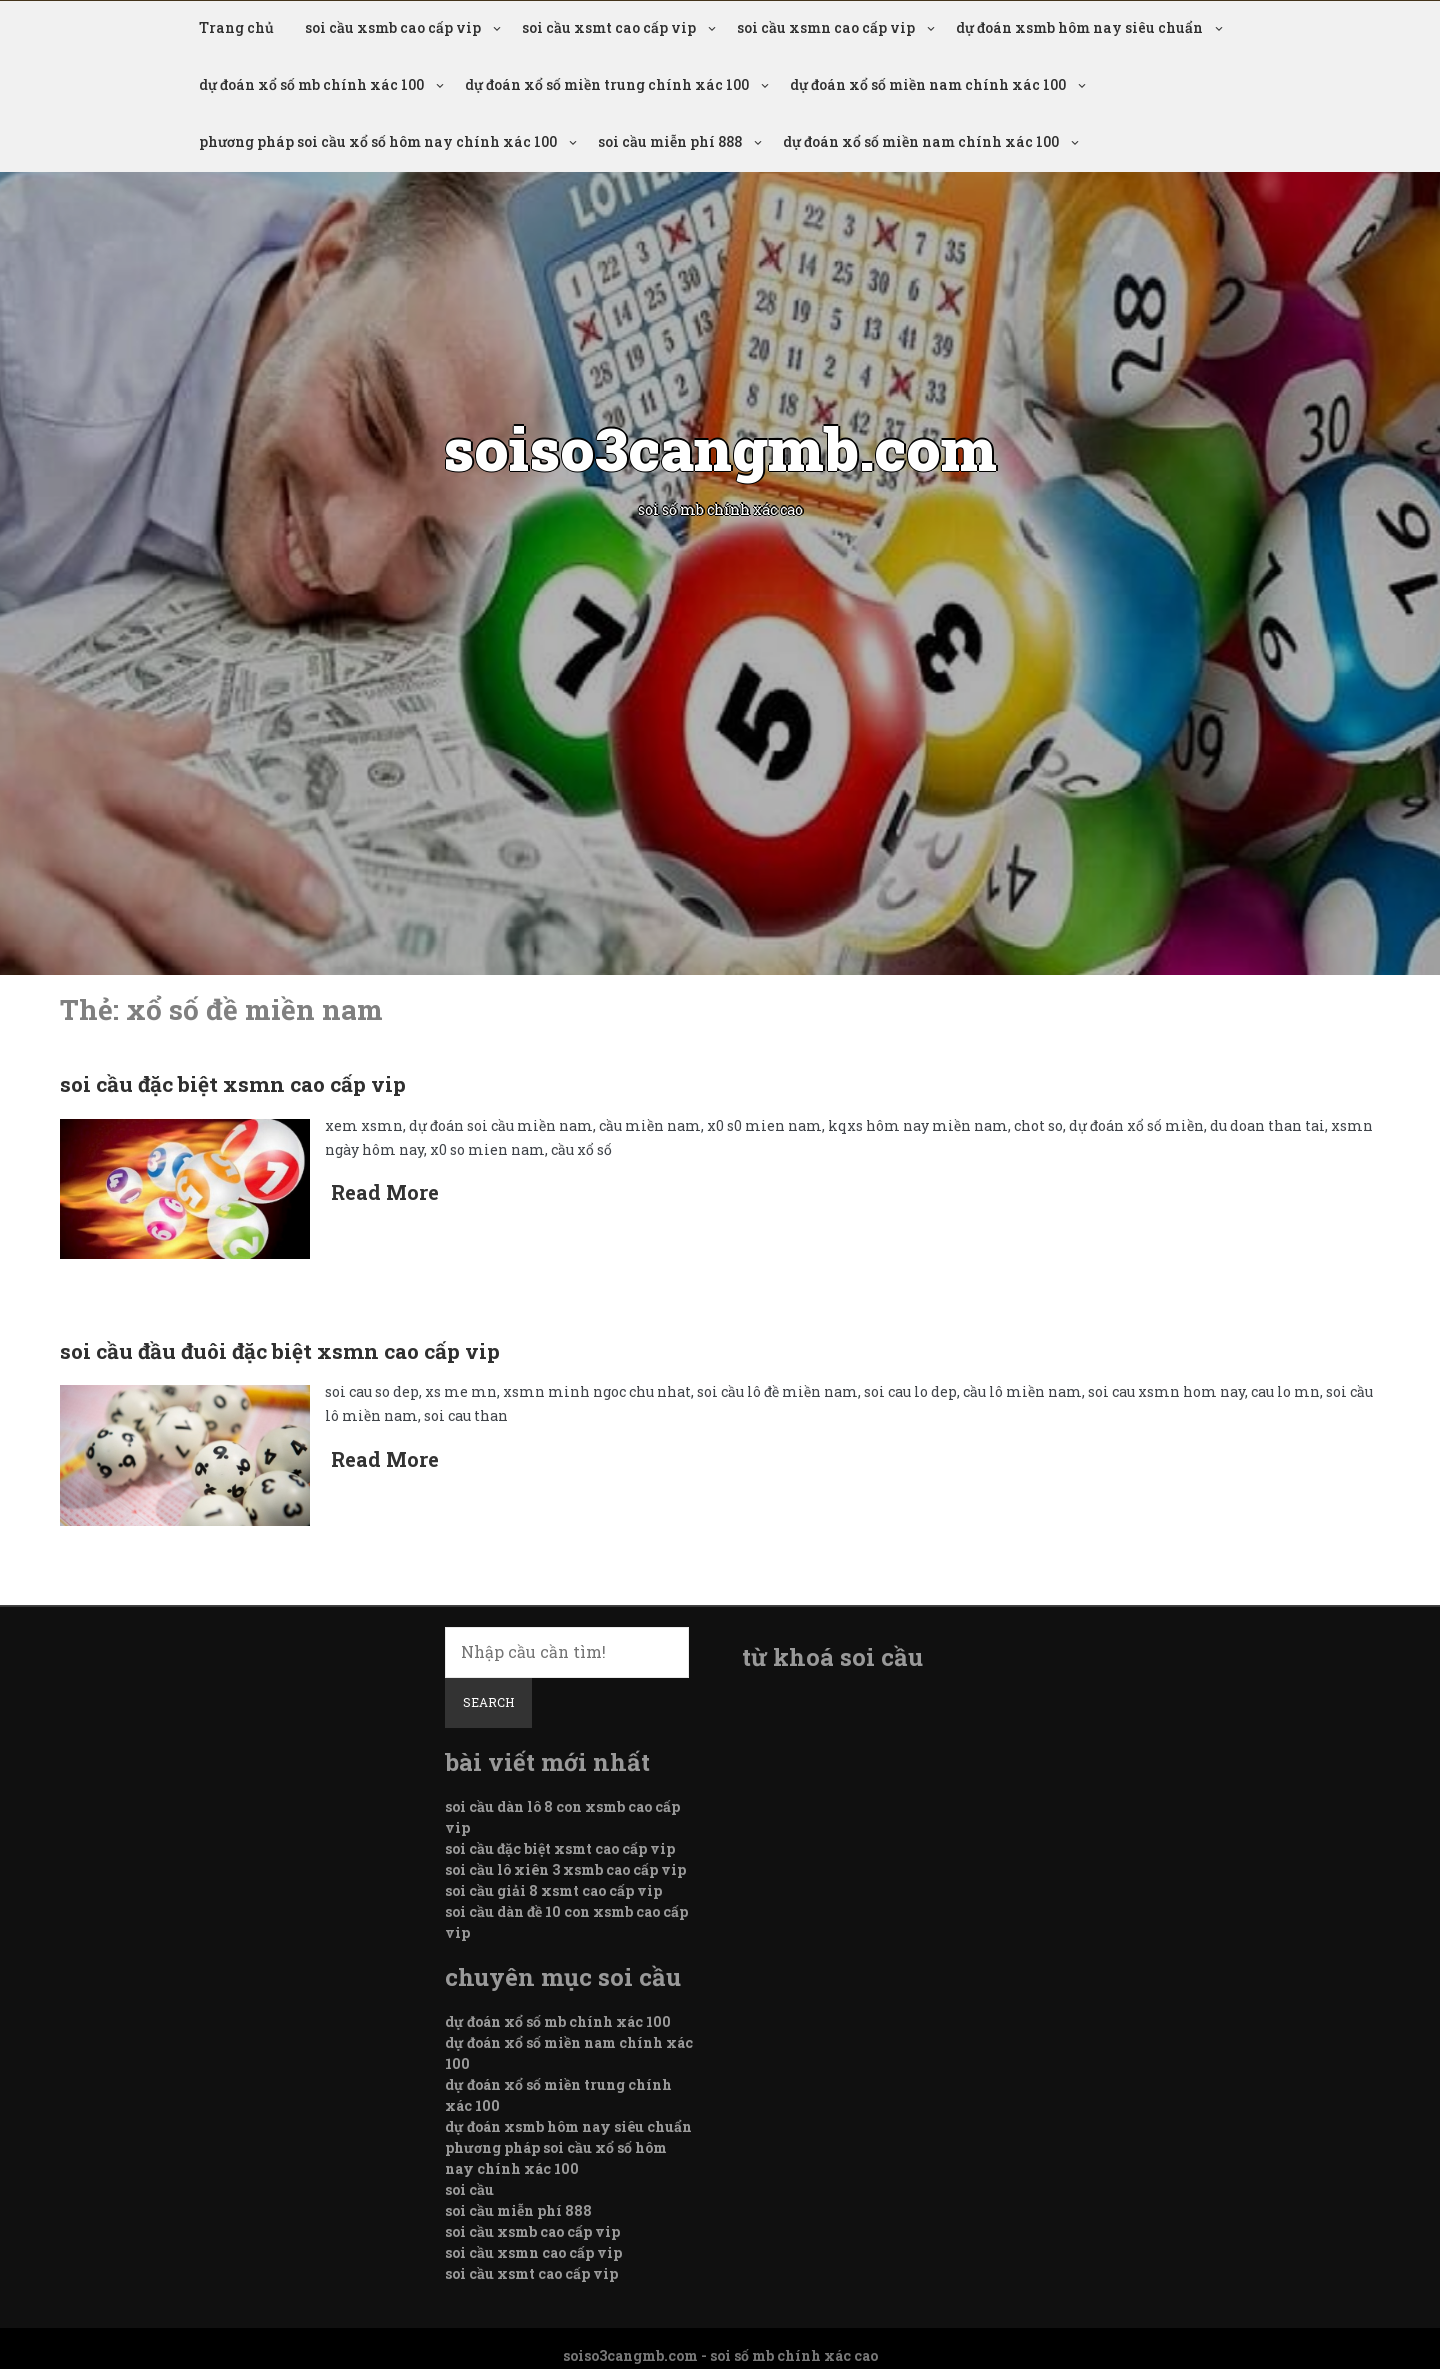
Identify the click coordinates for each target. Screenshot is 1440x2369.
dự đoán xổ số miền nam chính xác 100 (928, 84)
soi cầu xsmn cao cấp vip (826, 27)
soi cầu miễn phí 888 (670, 141)
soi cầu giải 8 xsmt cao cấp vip (553, 1890)
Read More (385, 1192)
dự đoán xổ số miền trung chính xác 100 (607, 84)
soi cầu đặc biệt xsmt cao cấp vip (560, 1848)
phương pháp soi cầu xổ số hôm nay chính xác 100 (378, 141)
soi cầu (469, 2189)
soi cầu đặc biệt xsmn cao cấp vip (233, 1084)
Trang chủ (236, 27)
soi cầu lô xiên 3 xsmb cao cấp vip (565, 1869)
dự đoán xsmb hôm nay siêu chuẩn (1079, 27)
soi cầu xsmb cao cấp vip (393, 27)
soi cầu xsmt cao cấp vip (609, 27)
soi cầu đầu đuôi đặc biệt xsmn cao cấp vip (280, 1351)
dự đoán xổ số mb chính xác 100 (311, 84)
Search (488, 1702)
